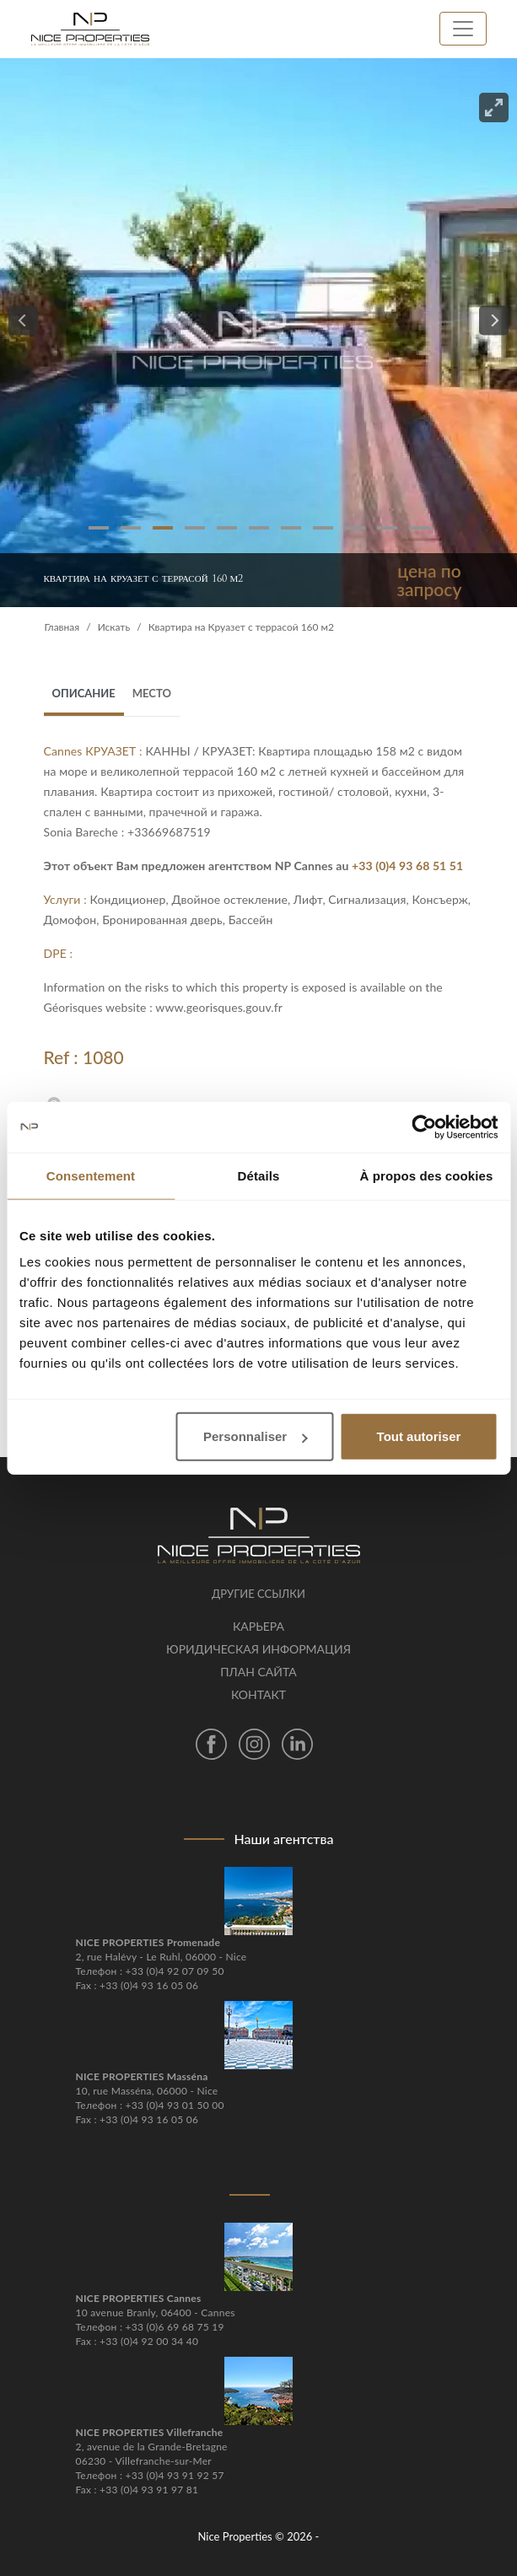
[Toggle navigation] (463, 29)
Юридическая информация (258, 1649)
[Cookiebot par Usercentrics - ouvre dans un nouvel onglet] (424, 1126)
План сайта (258, 1671)
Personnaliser (255, 1436)
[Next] (494, 321)
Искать (114, 627)
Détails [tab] (259, 1175)
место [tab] (151, 693)
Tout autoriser (419, 1436)
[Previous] (23, 321)
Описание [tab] (84, 693)
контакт (258, 1694)
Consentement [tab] (90, 1175)
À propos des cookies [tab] (426, 1175)
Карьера (258, 1626)
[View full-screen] (494, 107)
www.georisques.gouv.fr (219, 1007)
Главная (62, 627)
